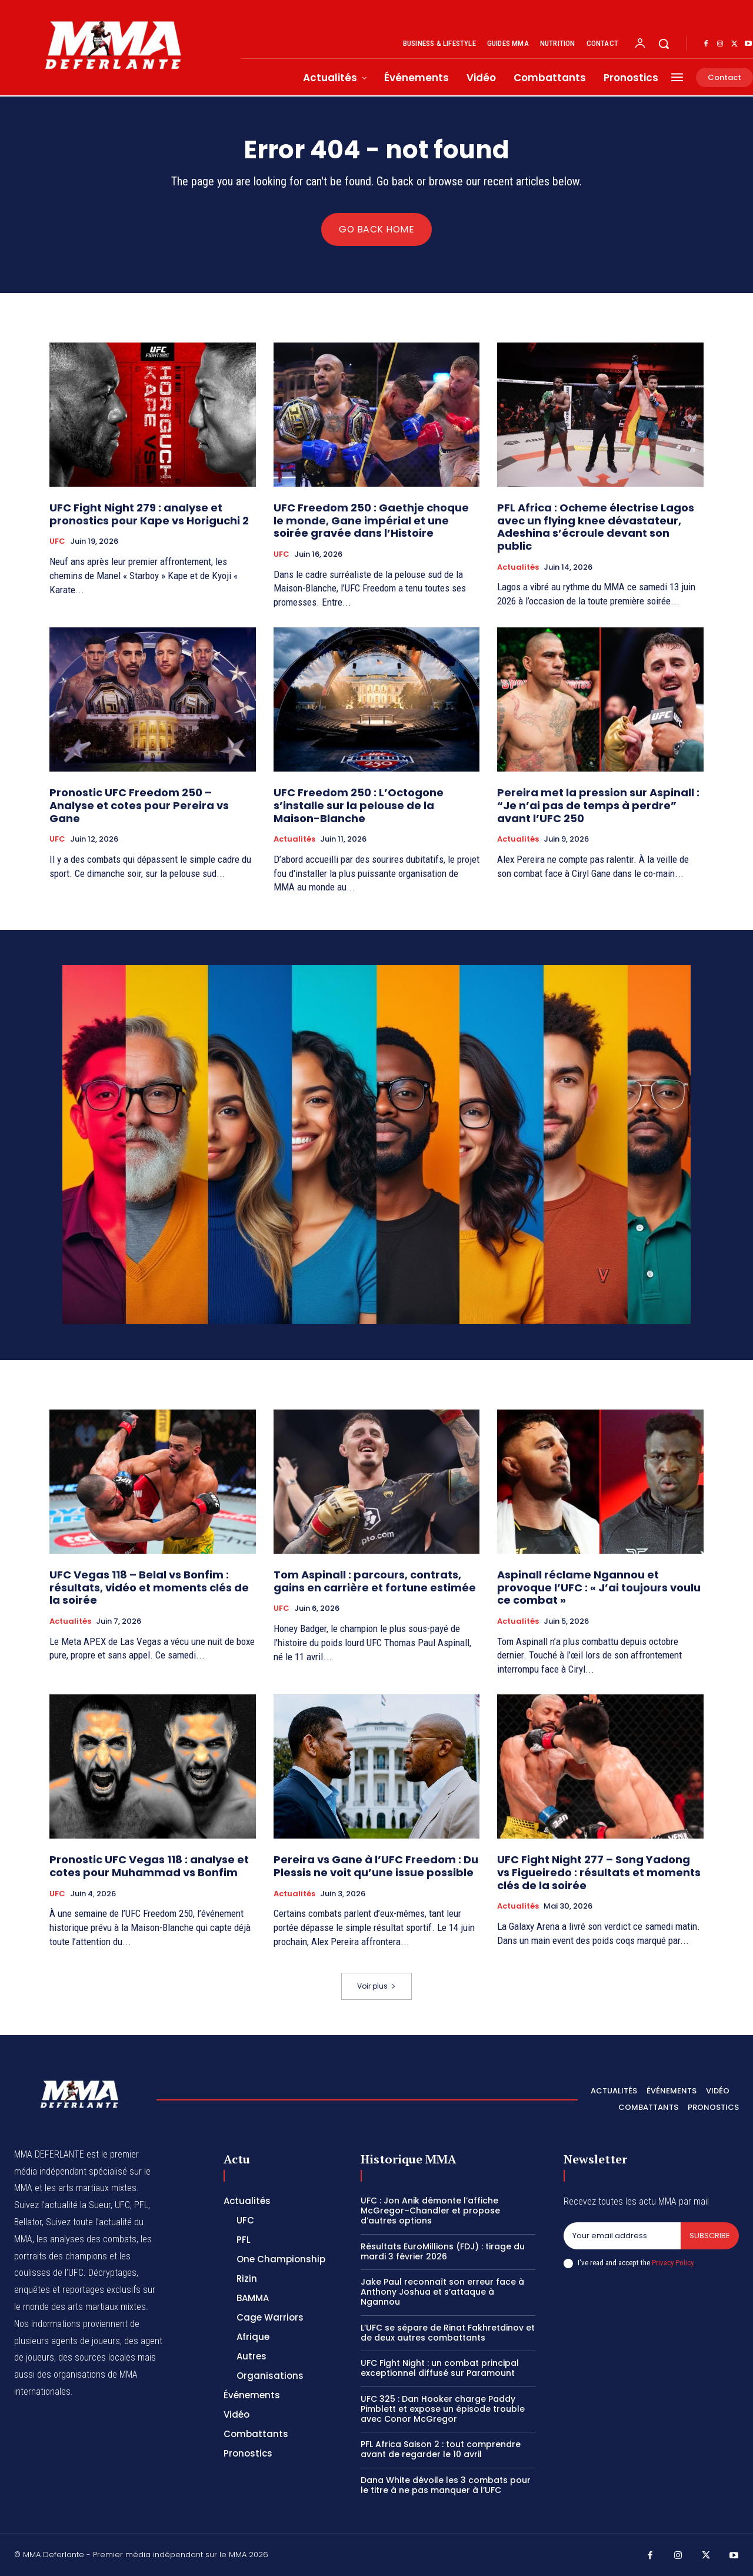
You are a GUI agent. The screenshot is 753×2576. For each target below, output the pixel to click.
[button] (663, 43)
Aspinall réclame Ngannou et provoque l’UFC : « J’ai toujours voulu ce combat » (599, 1588)
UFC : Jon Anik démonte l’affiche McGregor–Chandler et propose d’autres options (430, 2211)
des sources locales (96, 2358)
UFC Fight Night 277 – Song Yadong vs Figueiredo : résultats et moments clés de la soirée (599, 1873)
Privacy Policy (672, 2262)
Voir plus (376, 1987)
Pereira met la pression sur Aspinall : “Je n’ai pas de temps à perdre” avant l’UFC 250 (598, 806)
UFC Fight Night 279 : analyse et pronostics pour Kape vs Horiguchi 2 (149, 515)
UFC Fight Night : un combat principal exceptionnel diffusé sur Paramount (440, 2368)
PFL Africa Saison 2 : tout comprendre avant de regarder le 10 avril (441, 2450)
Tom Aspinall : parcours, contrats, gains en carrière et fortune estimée (375, 1582)
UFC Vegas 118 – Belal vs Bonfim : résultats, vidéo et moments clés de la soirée (149, 1588)
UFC (57, 542)
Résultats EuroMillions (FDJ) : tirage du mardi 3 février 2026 (443, 2251)
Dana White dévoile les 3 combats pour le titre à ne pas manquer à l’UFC (446, 2485)
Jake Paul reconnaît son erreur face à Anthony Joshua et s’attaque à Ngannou (442, 2292)
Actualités (518, 567)
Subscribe (709, 2236)
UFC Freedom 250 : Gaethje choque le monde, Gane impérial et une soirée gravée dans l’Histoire (371, 521)
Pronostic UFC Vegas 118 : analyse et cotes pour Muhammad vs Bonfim (149, 1866)
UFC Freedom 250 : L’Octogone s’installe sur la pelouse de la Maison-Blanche (359, 806)
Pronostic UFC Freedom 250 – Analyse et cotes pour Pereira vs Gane (139, 806)
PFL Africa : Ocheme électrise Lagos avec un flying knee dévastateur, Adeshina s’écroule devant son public (595, 527)
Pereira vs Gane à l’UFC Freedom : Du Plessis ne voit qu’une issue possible (376, 1866)
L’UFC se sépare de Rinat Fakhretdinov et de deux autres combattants (448, 2333)
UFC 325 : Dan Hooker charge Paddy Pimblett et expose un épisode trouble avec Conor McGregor (443, 2409)
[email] (622, 2236)
